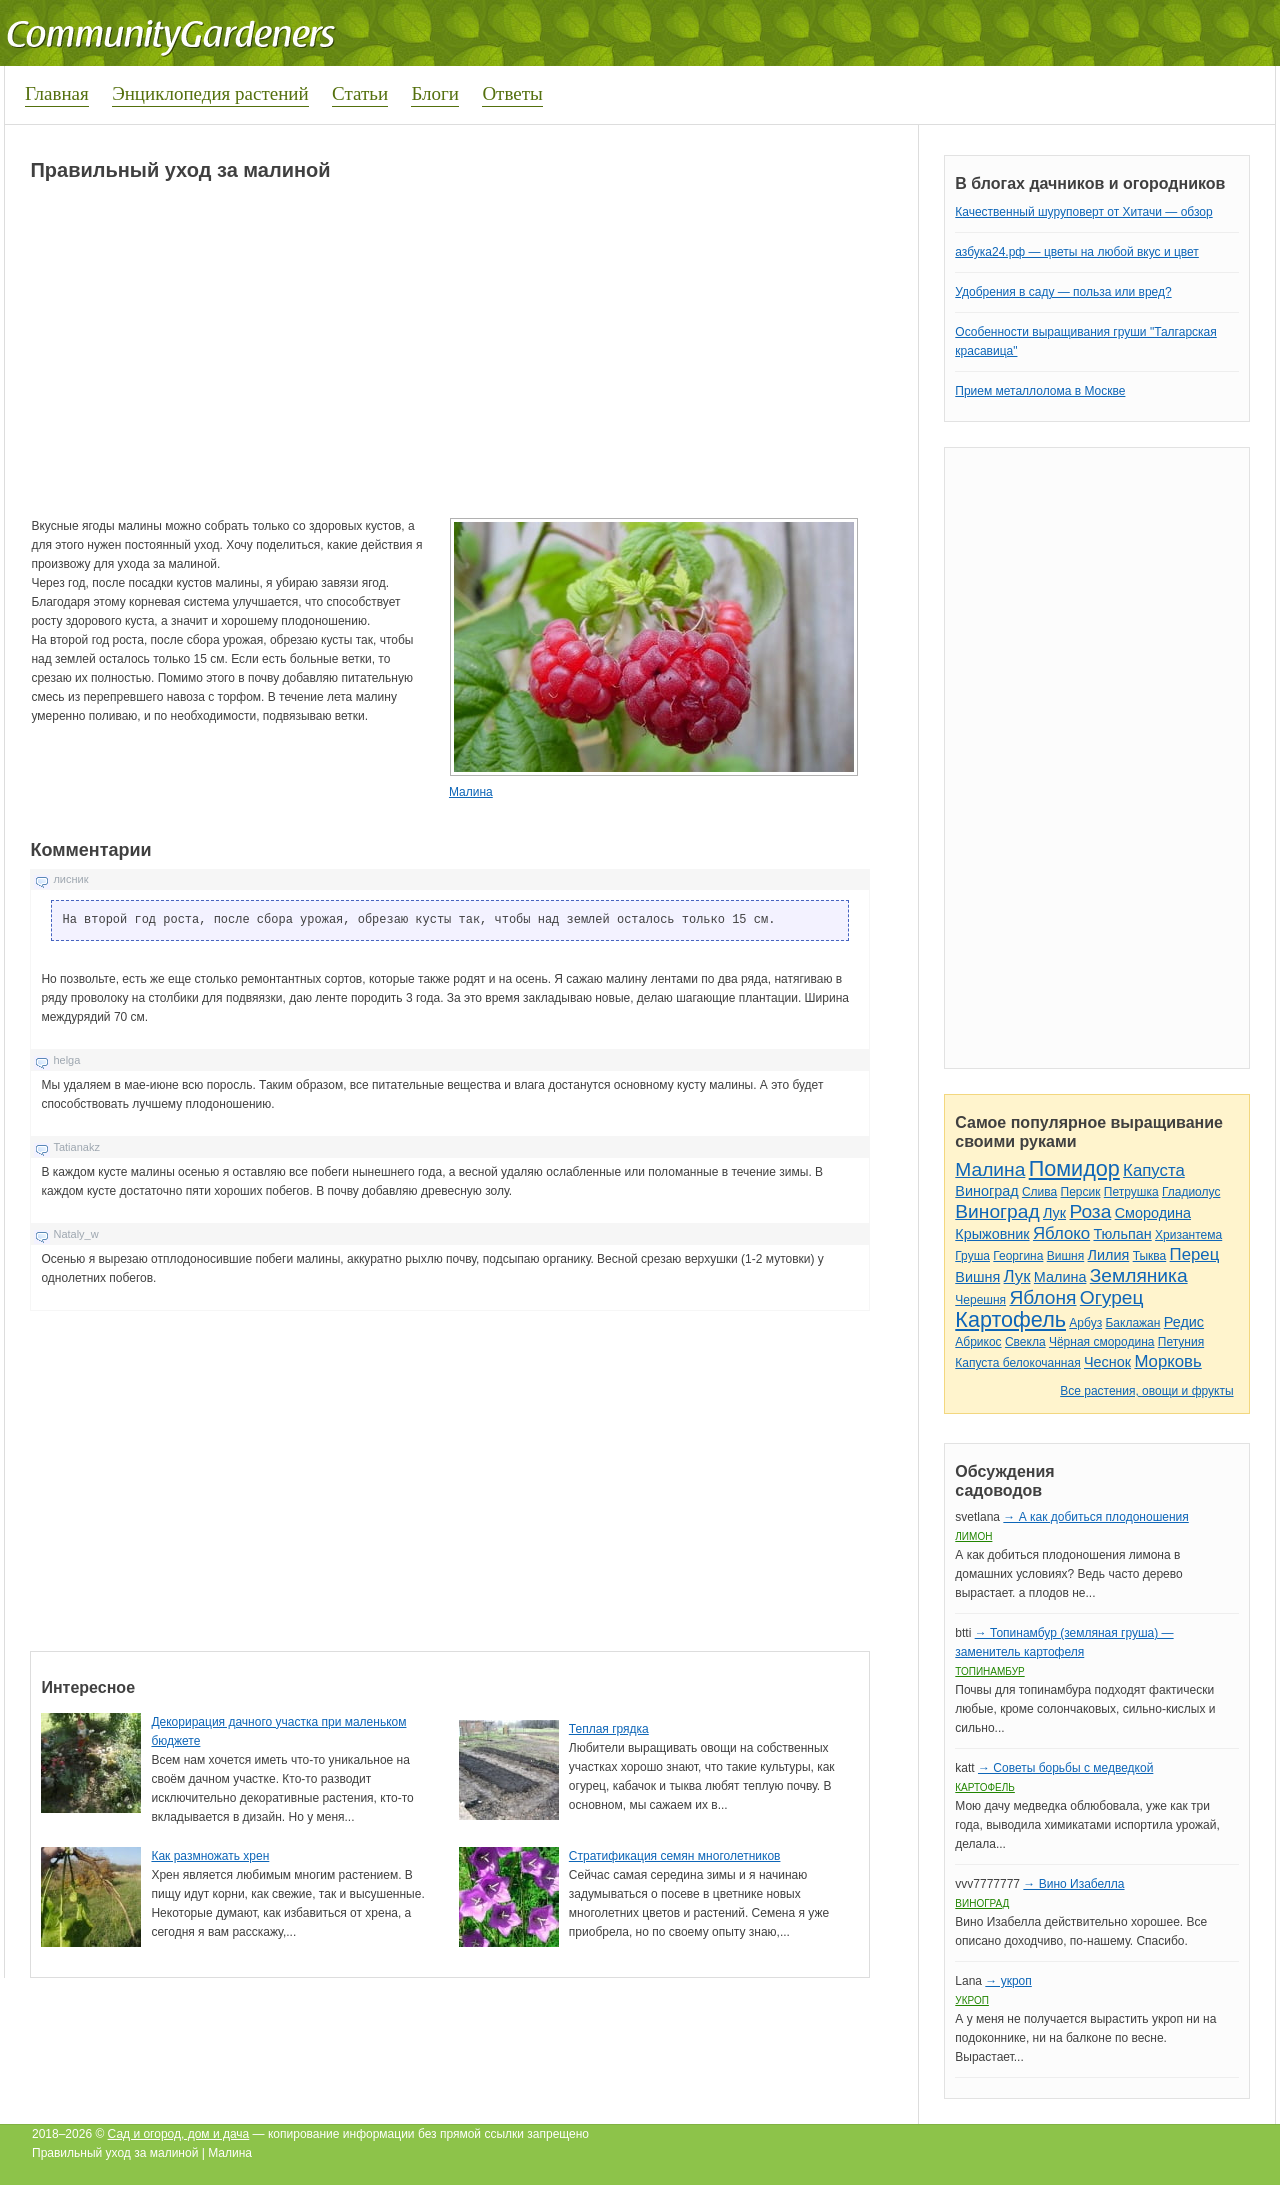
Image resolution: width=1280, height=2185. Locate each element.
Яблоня (1042, 1297)
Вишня (1065, 1256)
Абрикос (978, 1342)
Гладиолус (1191, 1192)
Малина (471, 792)
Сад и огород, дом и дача (179, 2134)
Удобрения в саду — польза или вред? (1063, 292)
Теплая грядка (609, 1729)
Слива (1039, 1192)
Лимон (973, 1536)
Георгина (1018, 1256)
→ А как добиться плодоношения (1095, 1517)
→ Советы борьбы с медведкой (1065, 1768)
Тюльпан (1122, 1234)
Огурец (1112, 1297)
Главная (57, 93)
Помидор (1074, 1168)
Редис (1184, 1322)
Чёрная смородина (1102, 1342)
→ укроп (1008, 1981)
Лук (1054, 1213)
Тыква (1150, 1256)
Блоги (435, 93)
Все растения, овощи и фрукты (1146, 1391)
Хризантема (1188, 1235)
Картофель (1010, 1319)
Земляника (1139, 1275)
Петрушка (1131, 1192)
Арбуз (1085, 1323)
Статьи (360, 93)
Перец (1195, 1254)
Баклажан (1132, 1323)
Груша (972, 1256)
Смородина (1153, 1213)
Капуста (1154, 1170)
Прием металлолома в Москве (1040, 391)
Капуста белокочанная (1017, 1363)
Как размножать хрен (210, 1856)
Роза (1090, 1211)
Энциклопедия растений (210, 93)
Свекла (1025, 1342)
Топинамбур (989, 1671)
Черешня (980, 1300)
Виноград (986, 1191)
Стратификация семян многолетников (675, 1856)
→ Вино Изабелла (1073, 1884)
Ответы (512, 93)
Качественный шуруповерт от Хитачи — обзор (1083, 212)
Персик (1081, 1192)
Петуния (1181, 1342)
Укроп (972, 2000)
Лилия (1109, 1255)
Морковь (1167, 1361)
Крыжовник (992, 1234)
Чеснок (1107, 1362)
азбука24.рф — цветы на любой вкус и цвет (1077, 252)
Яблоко (1061, 1233)
